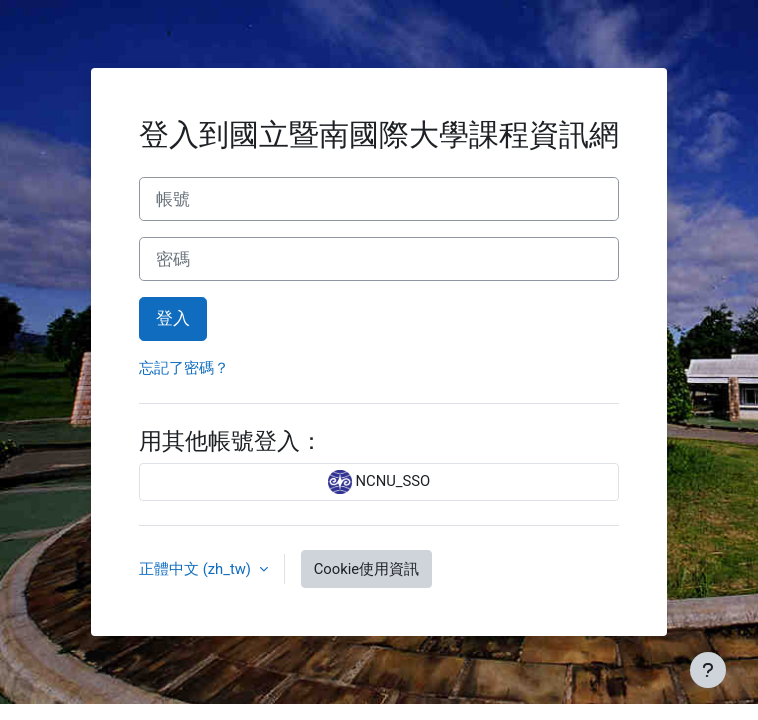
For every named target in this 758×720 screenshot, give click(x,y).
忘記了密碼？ (184, 368)
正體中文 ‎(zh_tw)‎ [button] (197, 569)
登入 (173, 318)
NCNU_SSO (379, 482)
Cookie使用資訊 (366, 569)
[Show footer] (708, 670)
